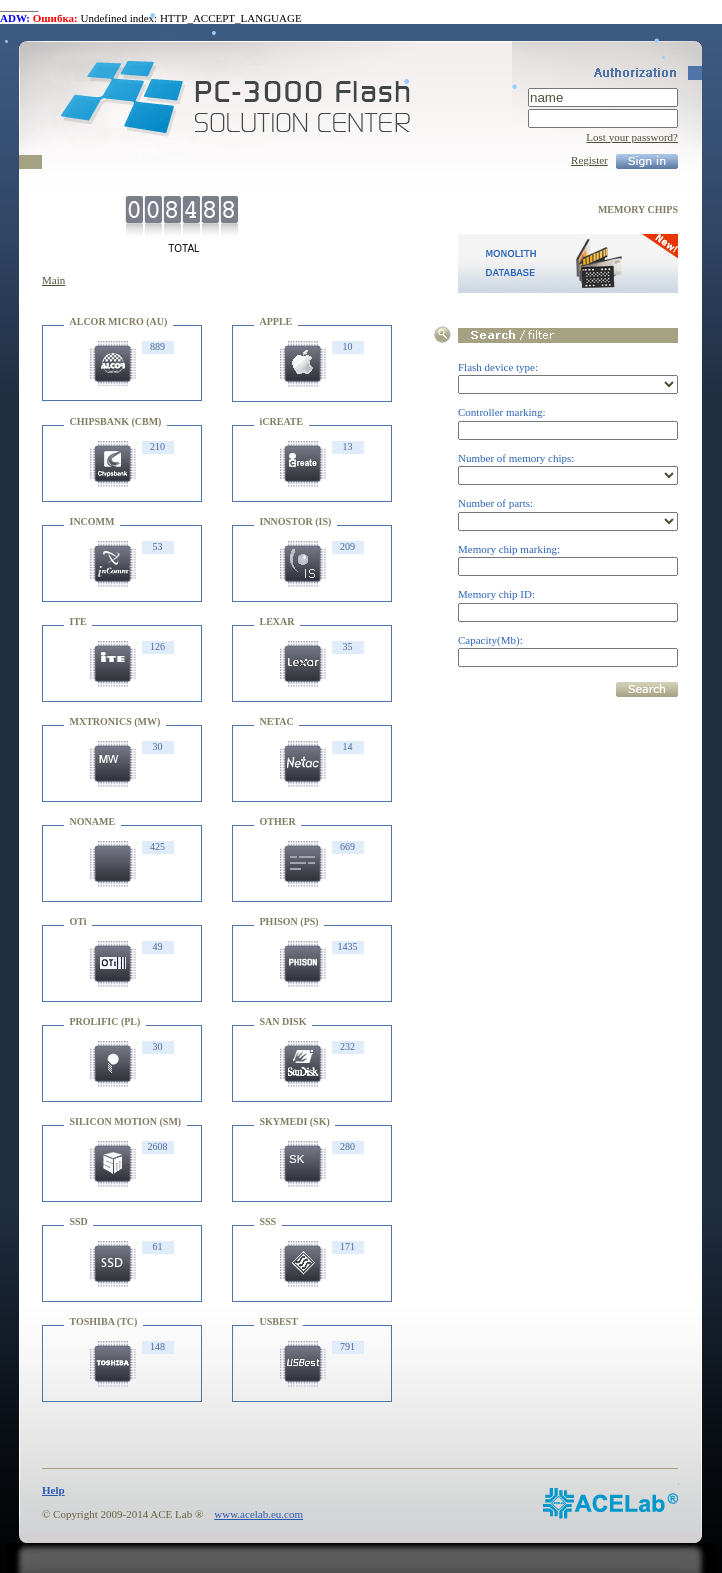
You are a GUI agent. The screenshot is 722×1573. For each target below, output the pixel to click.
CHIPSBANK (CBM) (116, 421)
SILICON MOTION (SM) (126, 1121)
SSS (268, 1221)
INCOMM (92, 521)
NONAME (93, 821)
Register (589, 160)
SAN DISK (283, 1021)
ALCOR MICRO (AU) (119, 321)
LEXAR (277, 621)
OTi (78, 921)
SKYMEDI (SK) (295, 1121)
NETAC (277, 721)
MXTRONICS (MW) (115, 721)
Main (53, 280)
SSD (79, 1221)
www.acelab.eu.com (258, 1514)
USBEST (279, 1321)
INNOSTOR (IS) (296, 521)
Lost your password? (632, 137)
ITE (78, 621)
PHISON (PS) (289, 921)
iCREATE (282, 421)
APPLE (276, 321)
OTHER (278, 821)
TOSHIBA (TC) (104, 1321)
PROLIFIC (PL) (105, 1021)
